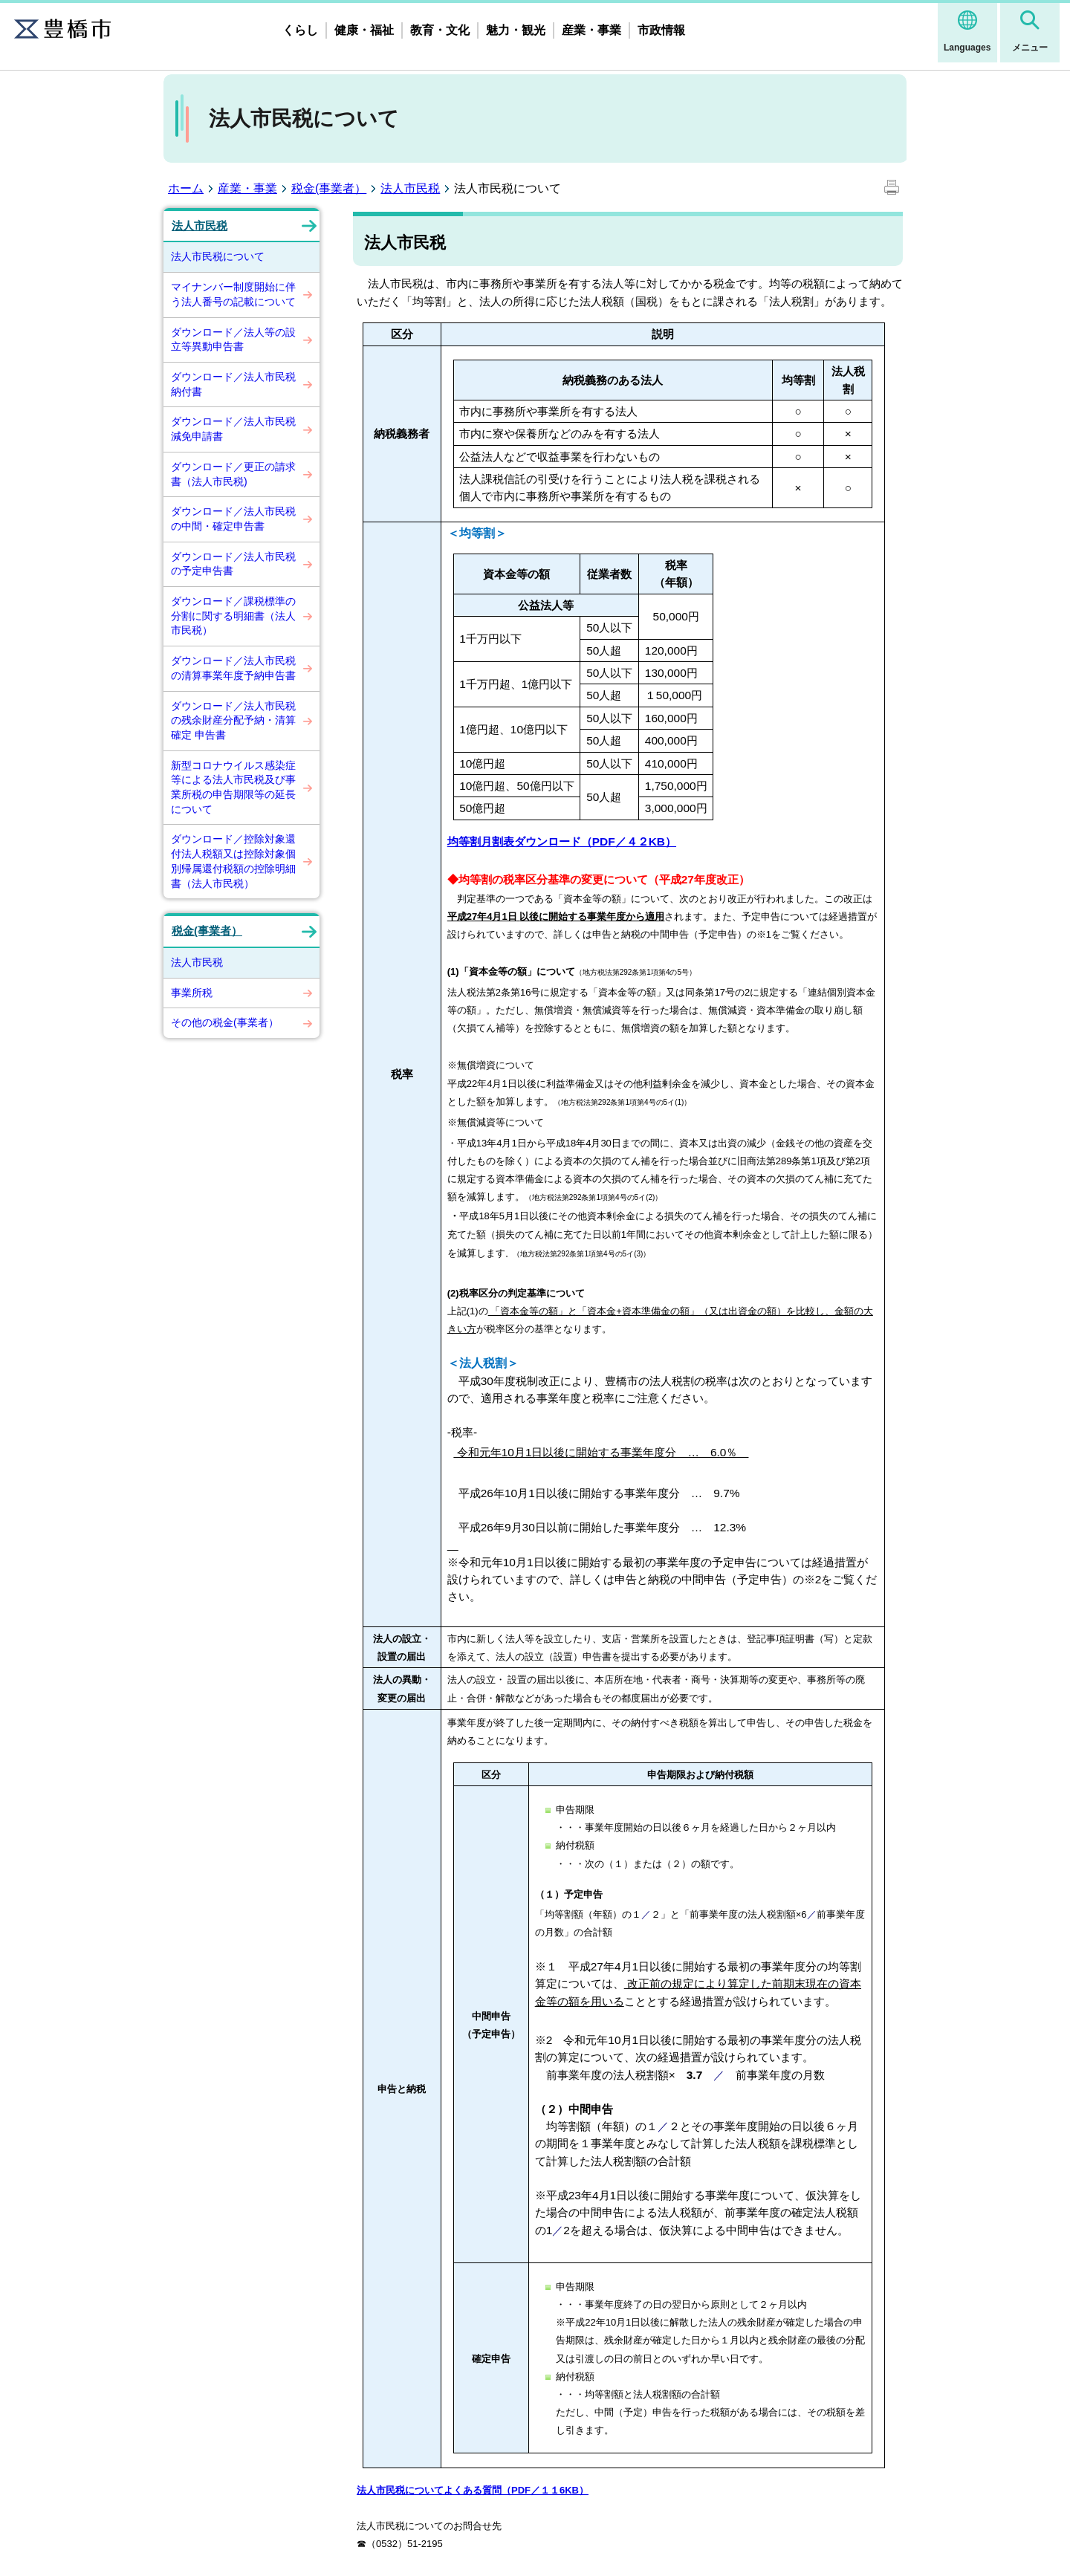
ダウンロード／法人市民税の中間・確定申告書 (233, 518)
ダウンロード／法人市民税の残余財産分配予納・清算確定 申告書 (233, 720)
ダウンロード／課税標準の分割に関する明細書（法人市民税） (233, 615)
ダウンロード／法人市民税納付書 (233, 384)
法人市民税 (410, 188)
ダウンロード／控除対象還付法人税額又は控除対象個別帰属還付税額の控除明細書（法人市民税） (233, 861)
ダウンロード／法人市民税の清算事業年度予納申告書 (233, 668)
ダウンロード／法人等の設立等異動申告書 (233, 339)
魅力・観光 (515, 30)
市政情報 (661, 30)
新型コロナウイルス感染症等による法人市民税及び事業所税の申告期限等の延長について (233, 787)
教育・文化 (440, 30)
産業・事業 (591, 30)
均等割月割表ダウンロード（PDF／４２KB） (561, 841)
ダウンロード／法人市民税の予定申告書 (233, 564)
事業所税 (192, 993)
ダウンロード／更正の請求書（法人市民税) (233, 474)
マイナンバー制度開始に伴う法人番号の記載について (233, 294)
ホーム (186, 188)
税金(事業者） (328, 188)
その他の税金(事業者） (225, 1022)
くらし (300, 30)
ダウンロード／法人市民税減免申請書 (233, 428)
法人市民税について (218, 256)
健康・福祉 (364, 30)
